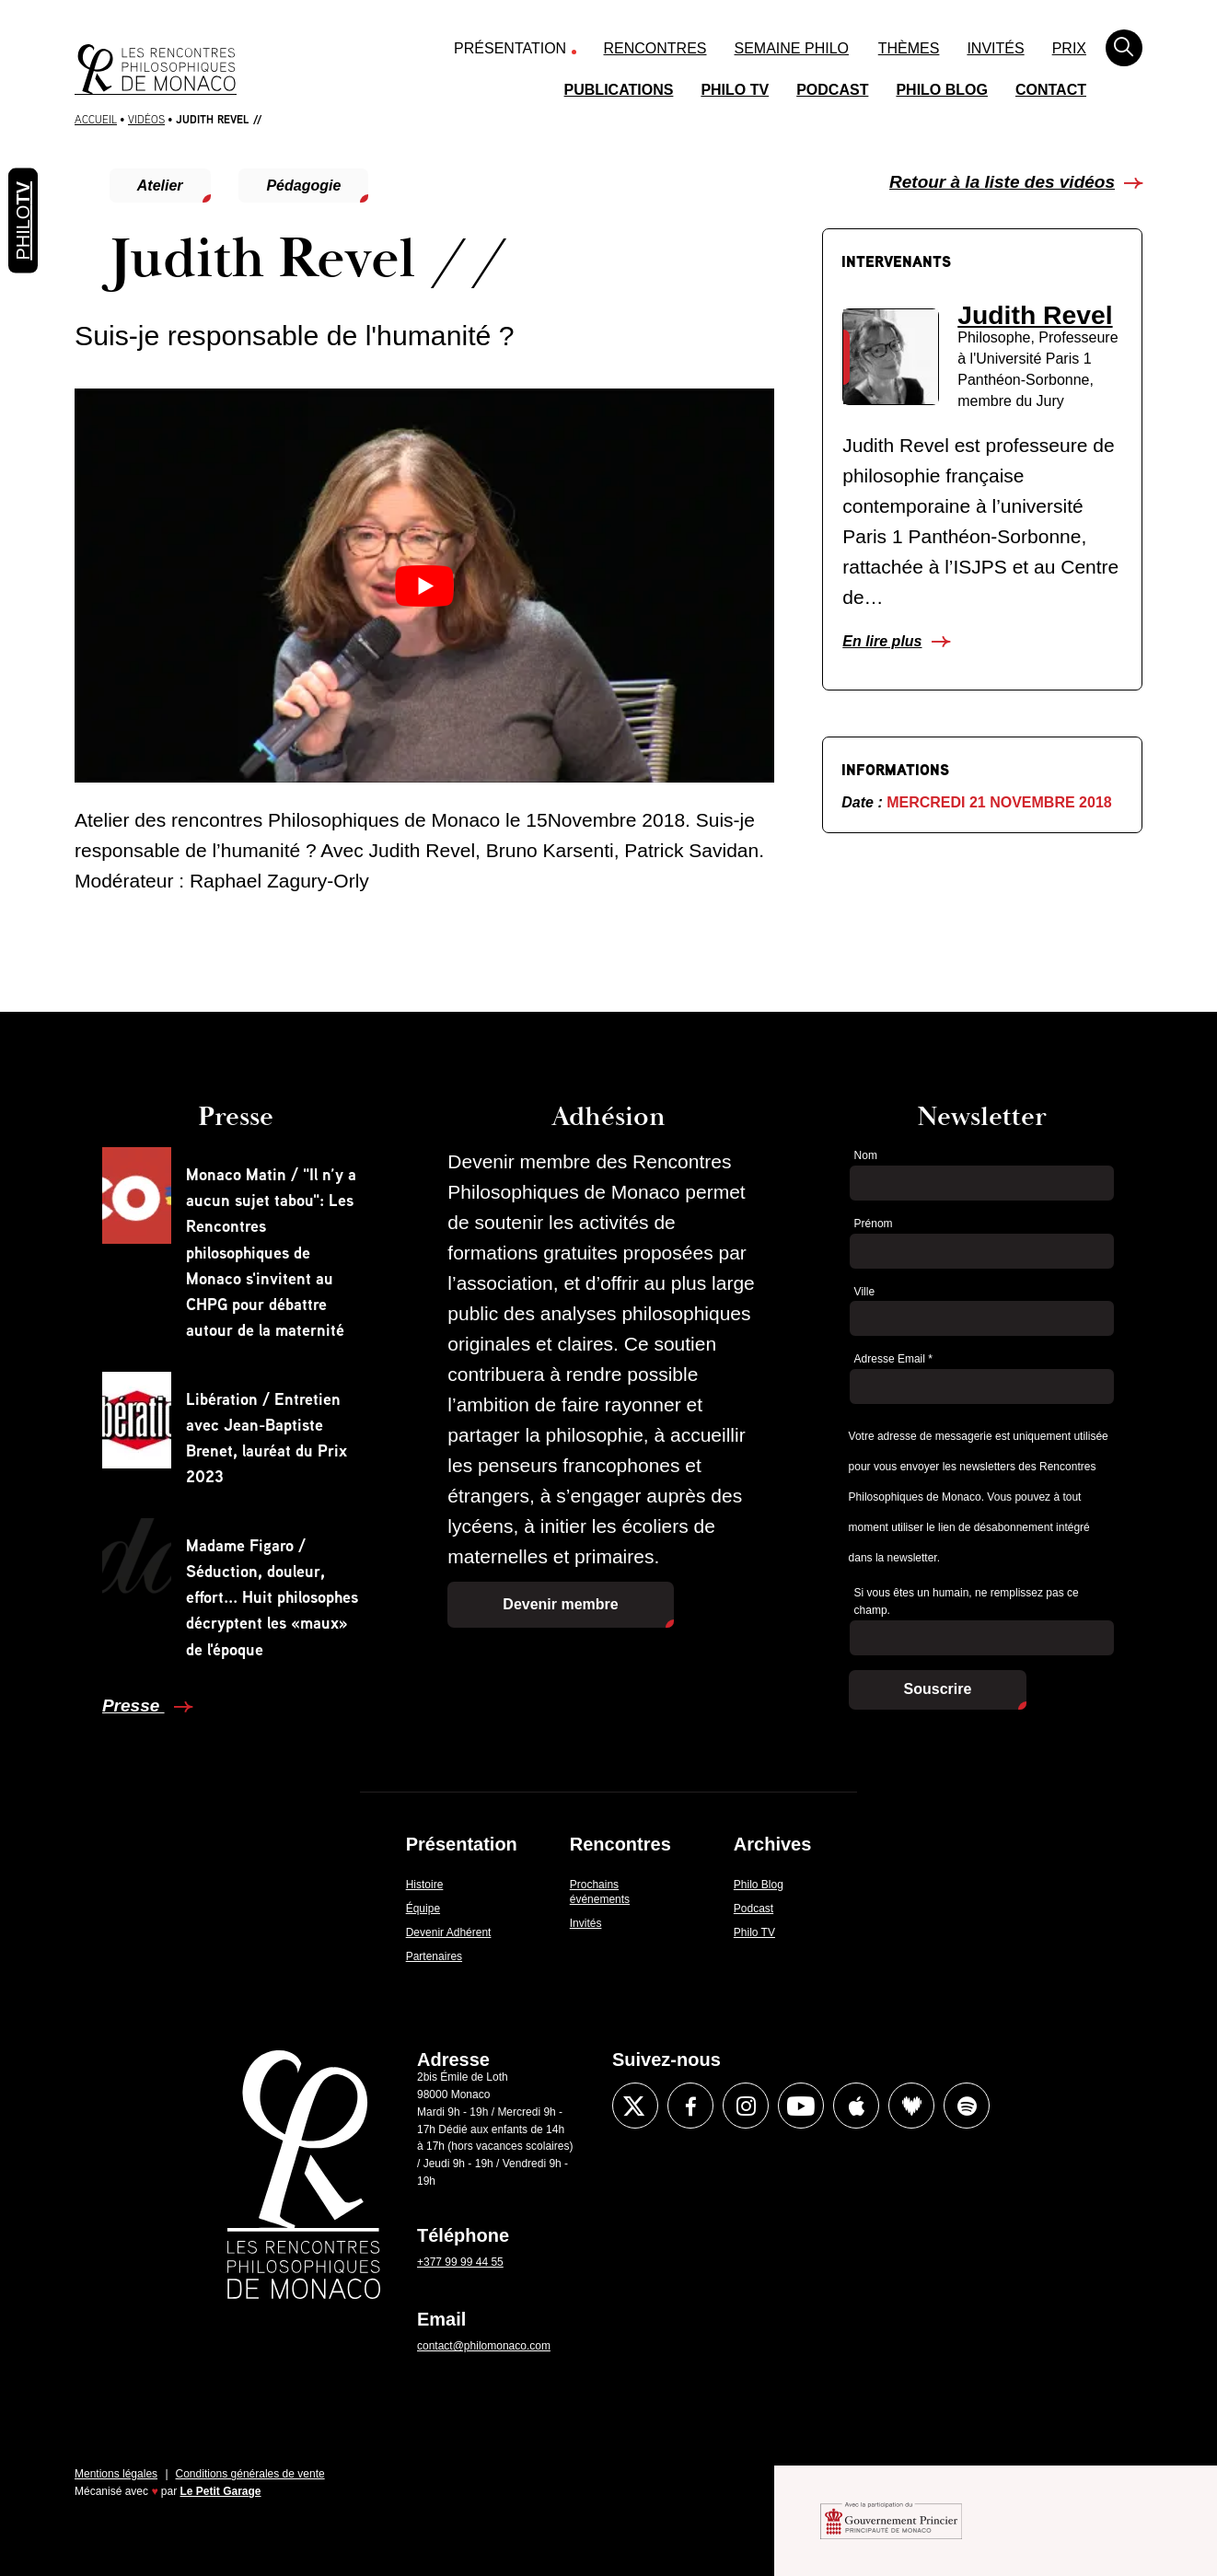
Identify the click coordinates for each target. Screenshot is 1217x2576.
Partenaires (434, 1956)
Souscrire (938, 1689)
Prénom (873, 1223)
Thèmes (909, 48)
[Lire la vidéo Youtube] (424, 585)
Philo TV (735, 90)
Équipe (423, 1908)
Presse (133, 1705)
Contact (1050, 90)
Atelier (160, 185)
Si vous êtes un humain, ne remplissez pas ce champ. (966, 1601)
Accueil (96, 119)
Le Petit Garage (220, 2491)
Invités (995, 48)
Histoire (425, 1884)
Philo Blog (942, 90)
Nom (865, 1155)
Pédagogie (303, 185)
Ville (864, 1291)
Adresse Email (893, 1358)
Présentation (510, 48)
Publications (619, 90)
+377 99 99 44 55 (460, 2262)
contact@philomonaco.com (484, 2345)
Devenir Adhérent (449, 1932)
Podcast (832, 90)
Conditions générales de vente (250, 2473)
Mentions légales (116, 2473)
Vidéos (146, 119)
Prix (1069, 48)
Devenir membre (560, 1604)
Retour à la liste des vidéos (1002, 181)
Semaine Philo (792, 48)
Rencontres (655, 48)
